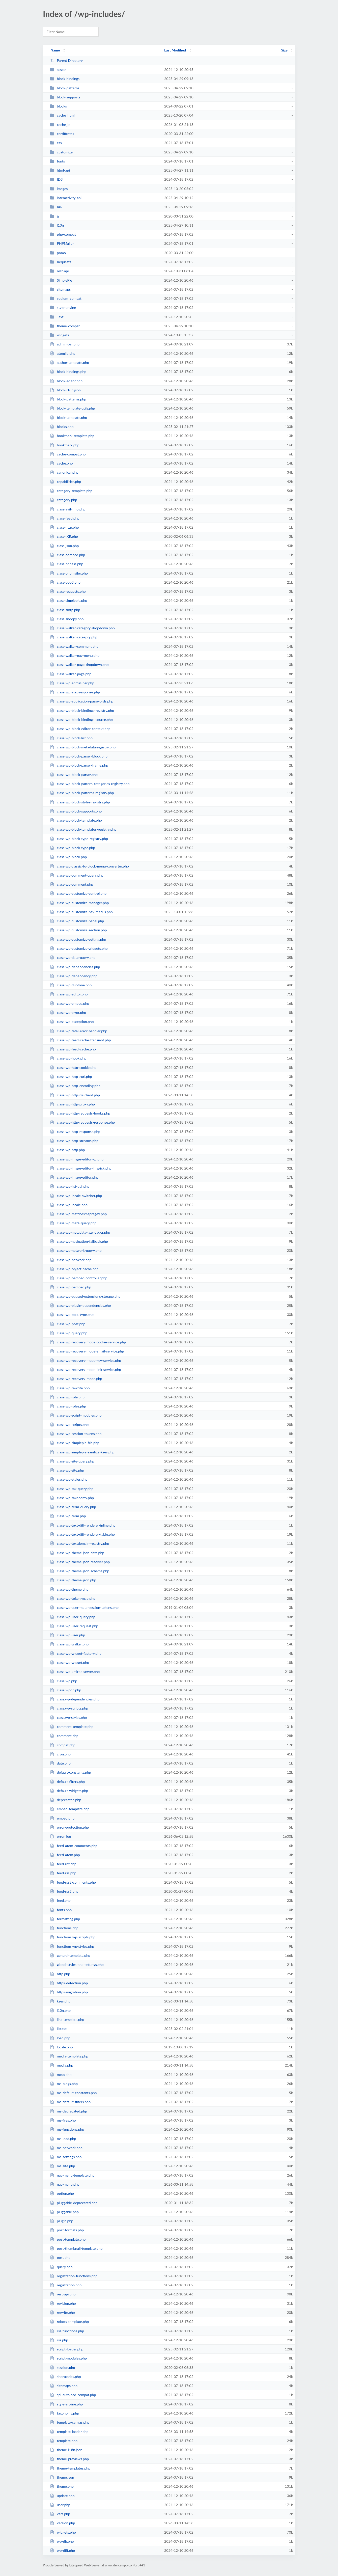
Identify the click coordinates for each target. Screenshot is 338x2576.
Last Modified (175, 50)
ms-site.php (62, 2166)
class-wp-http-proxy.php (72, 1104)
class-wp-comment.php (71, 884)
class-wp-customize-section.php (78, 930)
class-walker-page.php (70, 674)
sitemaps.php (63, 2385)
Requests (60, 262)
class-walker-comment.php (74, 646)
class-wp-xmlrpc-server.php (75, 1671)
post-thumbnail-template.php (76, 2248)
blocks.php (62, 426)
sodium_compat (65, 298)
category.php (63, 500)
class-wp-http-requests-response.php (82, 1122)
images (59, 188)
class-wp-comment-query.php (76, 875)
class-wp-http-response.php (75, 1131)
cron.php (60, 1754)
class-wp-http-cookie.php (73, 1067)
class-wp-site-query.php (72, 1461)
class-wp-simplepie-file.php (74, 1443)
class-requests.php (68, 591)
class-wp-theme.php (69, 1589)
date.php (60, 1763)
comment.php (64, 1735)
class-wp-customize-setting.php (78, 939)
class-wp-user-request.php (74, 1626)
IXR (56, 207)
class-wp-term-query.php (73, 1507)
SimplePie (61, 280)
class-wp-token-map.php (72, 1598)
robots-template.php (69, 2321)
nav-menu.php (64, 2184)
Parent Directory (66, 60)
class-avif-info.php (67, 509)
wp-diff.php (62, 2550)
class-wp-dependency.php (73, 976)
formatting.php (65, 1919)
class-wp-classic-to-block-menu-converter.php (89, 866)
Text (56, 317)
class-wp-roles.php (68, 1406)
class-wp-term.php (68, 1516)
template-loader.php (69, 2431)
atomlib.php (62, 353)
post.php (60, 2257)
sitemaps (60, 289)
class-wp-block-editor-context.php (80, 728)
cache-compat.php (68, 454)
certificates (62, 133)
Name (55, 50)
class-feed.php (64, 518)
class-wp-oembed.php (70, 1287)
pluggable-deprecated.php (73, 2203)
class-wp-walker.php (69, 1644)
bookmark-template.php (72, 435)
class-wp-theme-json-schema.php (79, 1571)
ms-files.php (63, 2120)
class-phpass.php (66, 564)
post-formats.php (67, 2230)
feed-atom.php (65, 1855)
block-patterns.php (68, 399)
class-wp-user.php (67, 1635)
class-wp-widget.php (69, 1662)
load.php (60, 2038)
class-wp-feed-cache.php (73, 1049)
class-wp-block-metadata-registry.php (83, 747)
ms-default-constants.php (73, 2093)
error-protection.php (69, 1827)
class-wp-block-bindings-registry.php (82, 710)
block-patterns (64, 88)
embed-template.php (69, 1809)
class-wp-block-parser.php (74, 774)
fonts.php (61, 1910)
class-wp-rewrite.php (70, 1388)
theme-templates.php (70, 2468)
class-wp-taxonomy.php (72, 1498)
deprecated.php (65, 1800)
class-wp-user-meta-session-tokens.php (84, 1607)
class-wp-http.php (67, 1150)
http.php (60, 1974)
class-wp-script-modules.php (76, 1415)
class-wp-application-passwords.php (81, 701)
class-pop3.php (65, 582)
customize (61, 152)
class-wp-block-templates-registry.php (83, 829)
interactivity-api (65, 198)
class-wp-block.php (68, 857)
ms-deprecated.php (68, 2111)
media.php (61, 2065)
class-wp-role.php (67, 1397)
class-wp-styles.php (68, 1479)
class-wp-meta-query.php (73, 1223)
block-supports (65, 97)
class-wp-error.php (68, 1012)
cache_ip (60, 124)
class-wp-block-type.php (72, 848)
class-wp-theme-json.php (73, 1580)
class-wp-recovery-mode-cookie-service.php (88, 1342)
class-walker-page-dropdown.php (79, 664)
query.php (61, 2267)
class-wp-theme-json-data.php (77, 1553)
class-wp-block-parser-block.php (78, 756)
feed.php (60, 1900)
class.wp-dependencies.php (74, 1699)
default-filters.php (67, 1781)
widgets (59, 335)
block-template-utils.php (72, 408)
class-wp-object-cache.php (74, 1269)
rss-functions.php (67, 2331)
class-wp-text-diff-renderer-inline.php (82, 1525)
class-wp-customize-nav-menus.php (81, 912)
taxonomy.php (64, 2413)
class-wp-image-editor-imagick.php (80, 1168)
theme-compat (65, 326)
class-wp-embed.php (69, 1003)
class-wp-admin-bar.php (72, 683)
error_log (60, 1836)
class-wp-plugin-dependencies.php (80, 1305)
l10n (57, 225)
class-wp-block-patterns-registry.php (82, 793)
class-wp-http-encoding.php (75, 1085)
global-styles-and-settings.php (77, 1964)
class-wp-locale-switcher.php (76, 1196)
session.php (62, 2367)
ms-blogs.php (64, 2083)
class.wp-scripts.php (69, 1708)
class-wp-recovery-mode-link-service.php (85, 1369)
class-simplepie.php (68, 600)
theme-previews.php (69, 2459)
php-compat (63, 234)
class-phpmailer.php (69, 573)
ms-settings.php (65, 2157)
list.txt (58, 2028)
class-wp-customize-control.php (78, 893)
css (56, 143)
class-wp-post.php (67, 1324)
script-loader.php (66, 2349)
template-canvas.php (69, 2422)
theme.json (62, 2477)
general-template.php (70, 1955)
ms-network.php (66, 2148)
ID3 (56, 179)
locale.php (61, 2047)
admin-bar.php (64, 344)
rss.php (59, 2340)
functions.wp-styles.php (72, 1946)
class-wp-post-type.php (72, 1314)
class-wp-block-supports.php (76, 811)
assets (58, 69)
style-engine (63, 307)
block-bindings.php (68, 371)
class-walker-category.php (73, 637)
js (54, 216)
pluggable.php (64, 2212)
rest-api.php (62, 2294)
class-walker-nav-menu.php (74, 655)
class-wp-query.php (68, 1333)
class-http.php (64, 527)
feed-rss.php (63, 1873)
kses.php (60, 2001)
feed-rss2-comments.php (73, 1882)
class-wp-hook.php (68, 1058)
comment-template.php (71, 1726)
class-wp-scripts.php (69, 1424)
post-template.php (68, 2239)
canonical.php (64, 472)
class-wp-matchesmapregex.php (78, 1214)
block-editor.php (66, 381)
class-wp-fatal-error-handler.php (78, 1031)
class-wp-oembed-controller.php (78, 1278)
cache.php (61, 463)
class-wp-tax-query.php (71, 1488)
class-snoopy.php (66, 619)
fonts (57, 161)
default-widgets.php (69, 1790)
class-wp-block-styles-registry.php (80, 802)
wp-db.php (62, 2541)
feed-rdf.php (63, 1864)
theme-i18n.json (66, 2450)
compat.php (62, 1745)
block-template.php (68, 417)
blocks (58, 106)
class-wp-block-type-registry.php (79, 838)
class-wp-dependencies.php (75, 967)
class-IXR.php (64, 536)
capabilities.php (65, 481)
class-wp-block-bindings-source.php (81, 719)
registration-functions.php (73, 2276)
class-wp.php (63, 1681)
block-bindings (64, 78)
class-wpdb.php (65, 1690)
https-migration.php (69, 1992)
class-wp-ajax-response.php (75, 692)
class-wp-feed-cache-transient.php (80, 1040)
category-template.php (71, 491)
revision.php (63, 2303)
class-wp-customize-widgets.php (79, 948)
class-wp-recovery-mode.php (76, 1378)
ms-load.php (63, 2138)
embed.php (62, 1818)
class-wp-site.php (67, 1470)
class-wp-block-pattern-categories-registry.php (90, 783)
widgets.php (63, 2532)
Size (284, 50)
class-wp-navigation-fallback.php (79, 1241)
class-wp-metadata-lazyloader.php (80, 1232)
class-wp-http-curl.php (71, 1076)
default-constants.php (70, 1772)
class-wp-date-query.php (73, 957)
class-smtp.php (65, 610)
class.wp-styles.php (68, 1717)
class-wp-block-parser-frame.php (79, 765)
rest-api (59, 271)
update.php (62, 2495)
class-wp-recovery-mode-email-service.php (87, 1351)
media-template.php (69, 2056)
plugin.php (61, 2221)
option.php (62, 2193)
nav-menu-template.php (72, 2175)
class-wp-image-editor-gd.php (76, 1159)
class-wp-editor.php (69, 994)
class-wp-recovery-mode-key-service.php (85, 1360)
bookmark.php (64, 445)
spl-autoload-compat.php (73, 2395)
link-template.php (67, 2019)
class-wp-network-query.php (76, 1250)
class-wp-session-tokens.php (75, 1433)
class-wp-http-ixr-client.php (75, 1095)
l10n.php (60, 2010)
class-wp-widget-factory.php (75, 1653)
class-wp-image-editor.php (74, 1177)
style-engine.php (66, 2404)
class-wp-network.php (71, 1260)
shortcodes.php (65, 2376)
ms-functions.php (67, 2129)
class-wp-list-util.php (69, 1186)
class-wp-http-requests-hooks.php (80, 1113)
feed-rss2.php (64, 1891)
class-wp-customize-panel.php (77, 921)
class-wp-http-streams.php (74, 1140)
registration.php (65, 2285)
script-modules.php (68, 2358)
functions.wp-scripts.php (72, 1937)
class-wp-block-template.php (76, 820)
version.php (62, 2523)
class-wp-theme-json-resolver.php (80, 1562)
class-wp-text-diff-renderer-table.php (82, 1534)
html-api (60, 170)
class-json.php (64, 546)
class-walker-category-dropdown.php (82, 628)
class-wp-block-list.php (71, 738)
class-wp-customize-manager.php (79, 903)
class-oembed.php (67, 555)
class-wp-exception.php (72, 1021)
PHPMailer (62, 243)
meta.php (60, 2074)
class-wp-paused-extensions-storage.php (85, 1296)
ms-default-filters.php (70, 2102)
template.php (63, 2440)
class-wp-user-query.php (72, 1617)
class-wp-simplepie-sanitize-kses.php (82, 1452)
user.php (60, 2505)
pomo (58, 253)
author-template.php (69, 362)
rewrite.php (62, 2312)
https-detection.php (69, 1983)
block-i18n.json (65, 390)
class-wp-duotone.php (71, 985)
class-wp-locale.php (69, 1205)
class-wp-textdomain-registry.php (79, 1543)
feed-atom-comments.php (73, 1845)
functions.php (64, 1928)
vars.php (60, 2514)
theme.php (62, 2486)
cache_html (62, 115)
